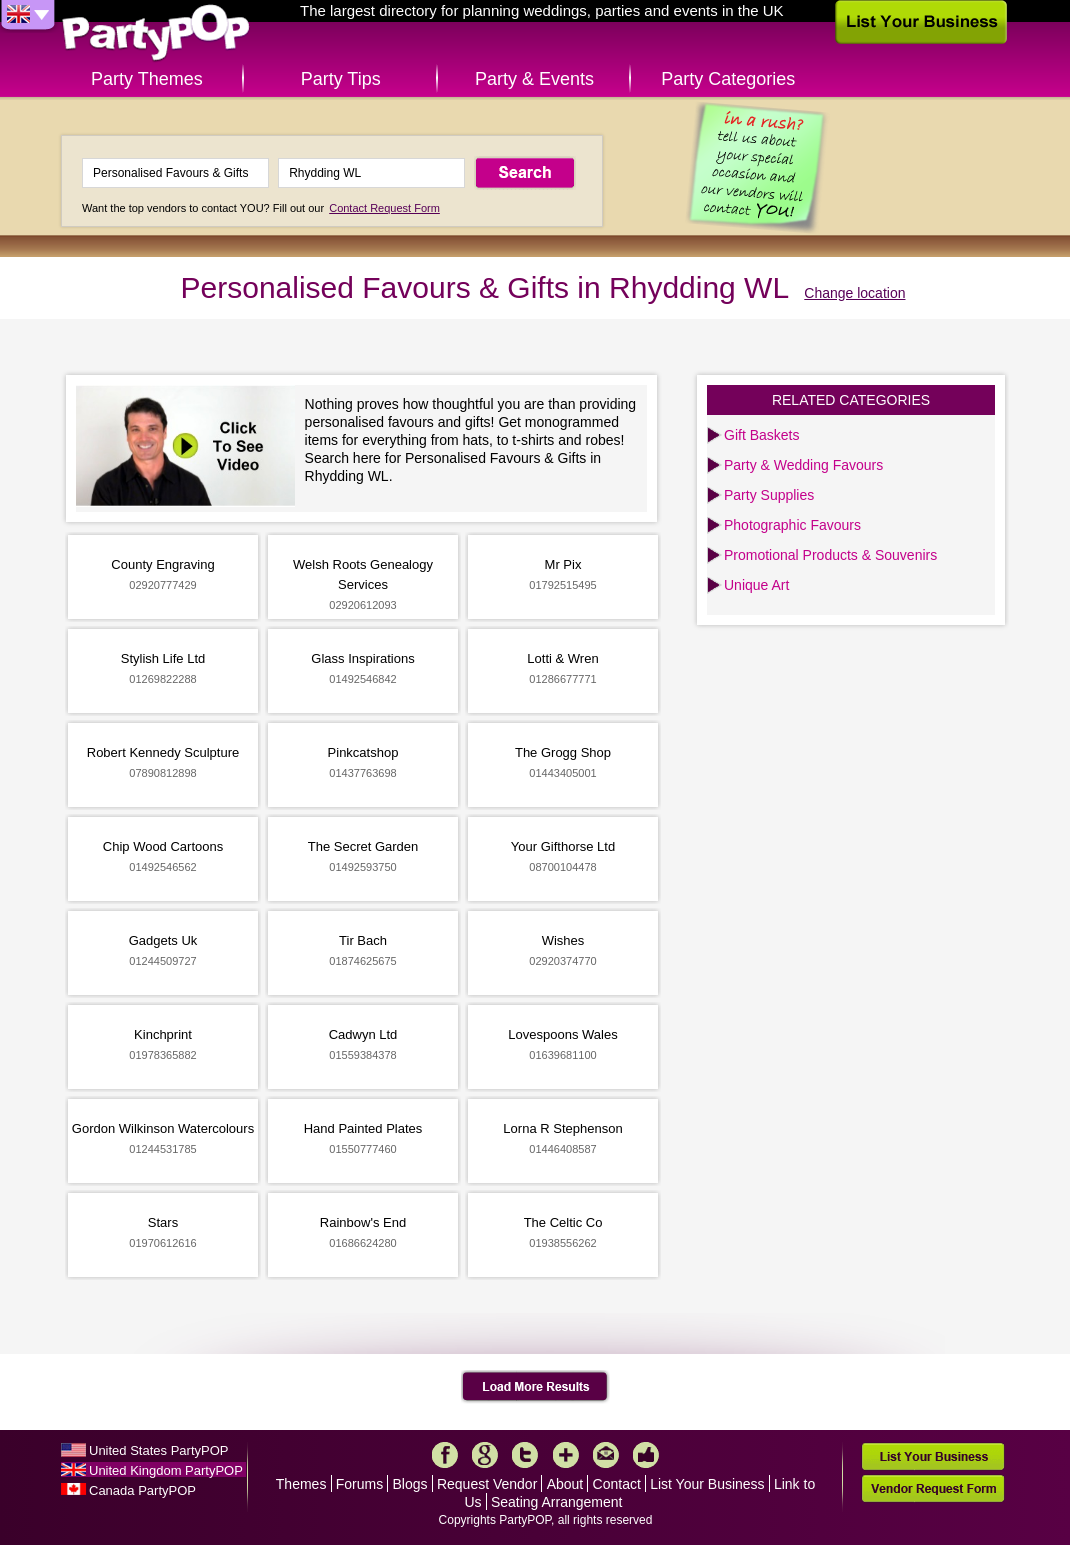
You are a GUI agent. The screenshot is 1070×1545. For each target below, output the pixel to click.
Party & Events (534, 79)
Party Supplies (769, 495)
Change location (854, 293)
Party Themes (147, 79)
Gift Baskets (761, 435)
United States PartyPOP (158, 1450)
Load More (535, 1387)
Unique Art (756, 585)
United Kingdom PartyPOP (166, 1470)
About (565, 1484)
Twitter (525, 1455)
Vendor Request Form (933, 1488)
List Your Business (707, 1484)
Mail (606, 1455)
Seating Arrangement (557, 1502)
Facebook (445, 1455)
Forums (359, 1484)
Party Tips (341, 79)
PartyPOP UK (156, 33)
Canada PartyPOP (142, 1490)
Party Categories (728, 79)
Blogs (410, 1484)
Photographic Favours (792, 525)
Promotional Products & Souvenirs (830, 555)
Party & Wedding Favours (803, 465)
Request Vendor (487, 1484)
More (566, 1455)
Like (646, 1455)
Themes (301, 1484)
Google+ (485, 1455)
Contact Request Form (384, 208)
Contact (617, 1484)
